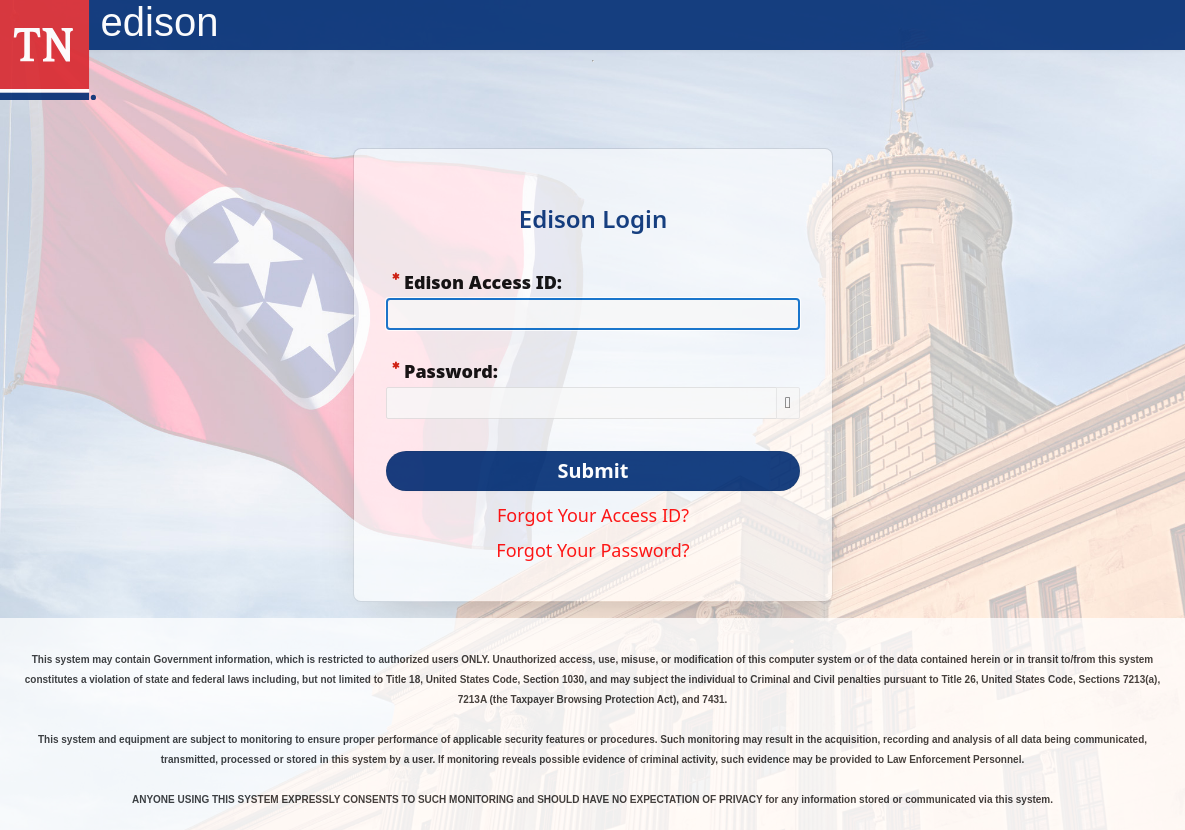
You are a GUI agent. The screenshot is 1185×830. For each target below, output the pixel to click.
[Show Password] (788, 403)
